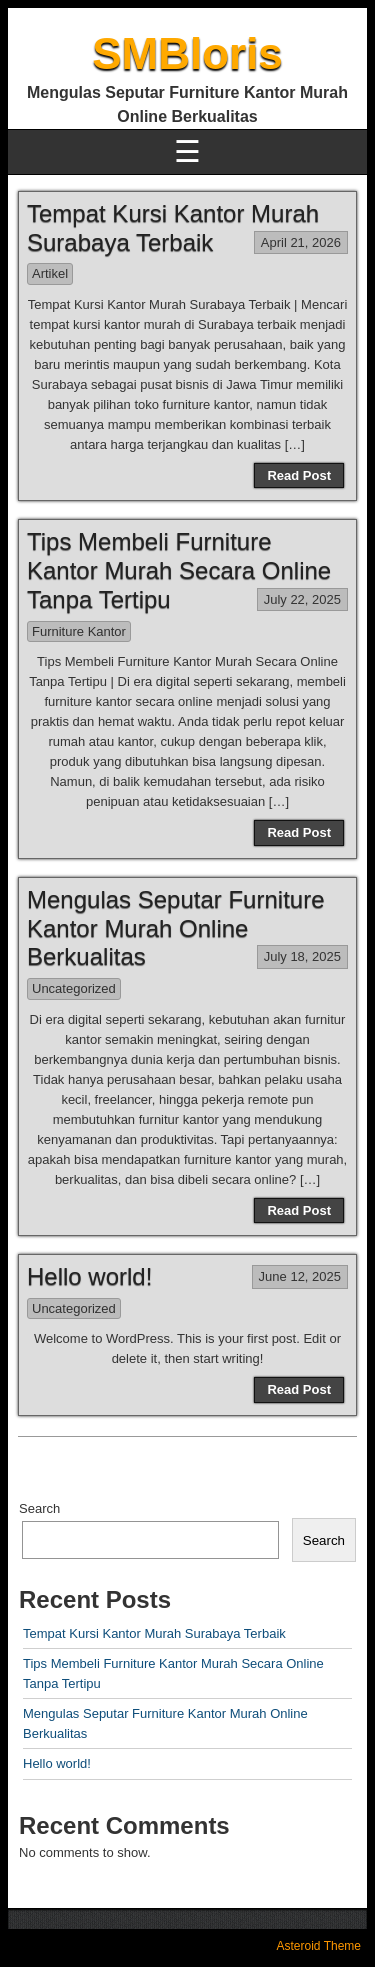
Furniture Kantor (79, 631)
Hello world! (89, 1276)
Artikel (50, 273)
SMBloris (187, 53)
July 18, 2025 (302, 956)
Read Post (299, 475)
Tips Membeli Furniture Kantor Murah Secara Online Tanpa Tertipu (179, 570)
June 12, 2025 (300, 1276)
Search (39, 1508)
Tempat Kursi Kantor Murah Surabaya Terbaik (173, 228)
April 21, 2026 (301, 242)
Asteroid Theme (319, 1946)
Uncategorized (74, 988)
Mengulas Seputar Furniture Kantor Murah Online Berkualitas (176, 928)
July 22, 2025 (302, 599)
